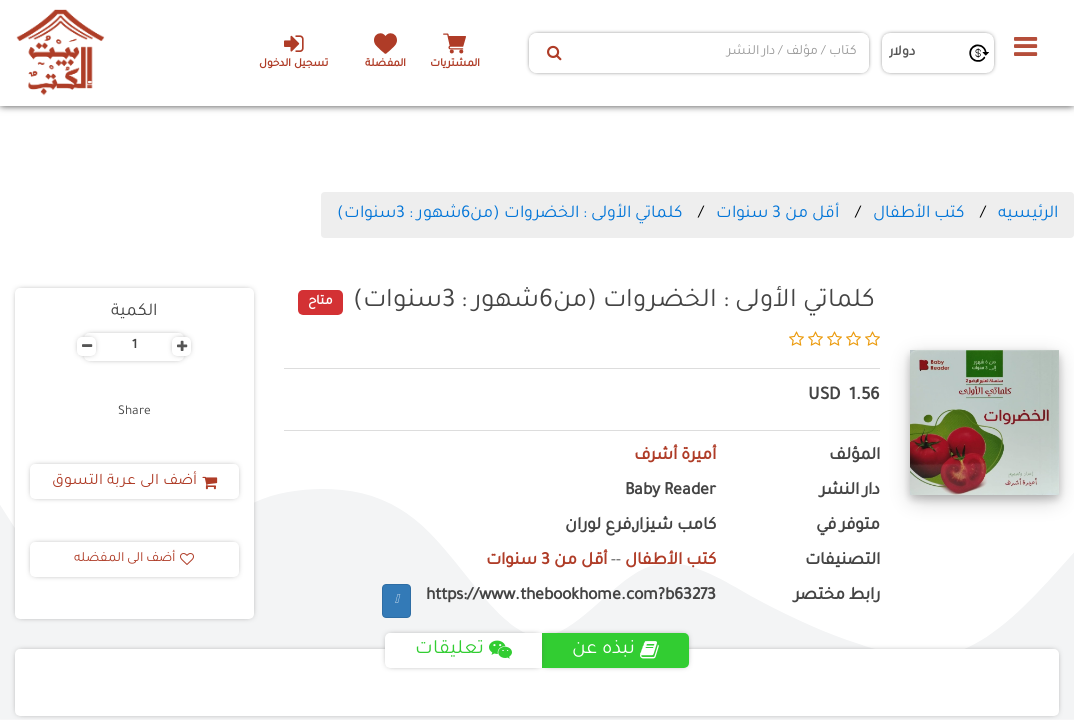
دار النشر (850, 491)
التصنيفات (842, 561)
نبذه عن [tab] (615, 650)
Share (134, 412)
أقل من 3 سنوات (777, 214)
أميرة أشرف (675, 456)
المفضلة (385, 64)
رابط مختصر (837, 596)
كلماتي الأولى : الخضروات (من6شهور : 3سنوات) (509, 214)
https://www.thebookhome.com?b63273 (571, 596)
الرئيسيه (1028, 214)
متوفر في (848, 526)
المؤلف (854, 456)
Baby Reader (670, 491)
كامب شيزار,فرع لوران (640, 526)
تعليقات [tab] (463, 650)
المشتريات (455, 64)
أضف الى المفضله (134, 559)
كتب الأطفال (918, 214)
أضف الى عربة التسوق (134, 482)
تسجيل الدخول (293, 51)
